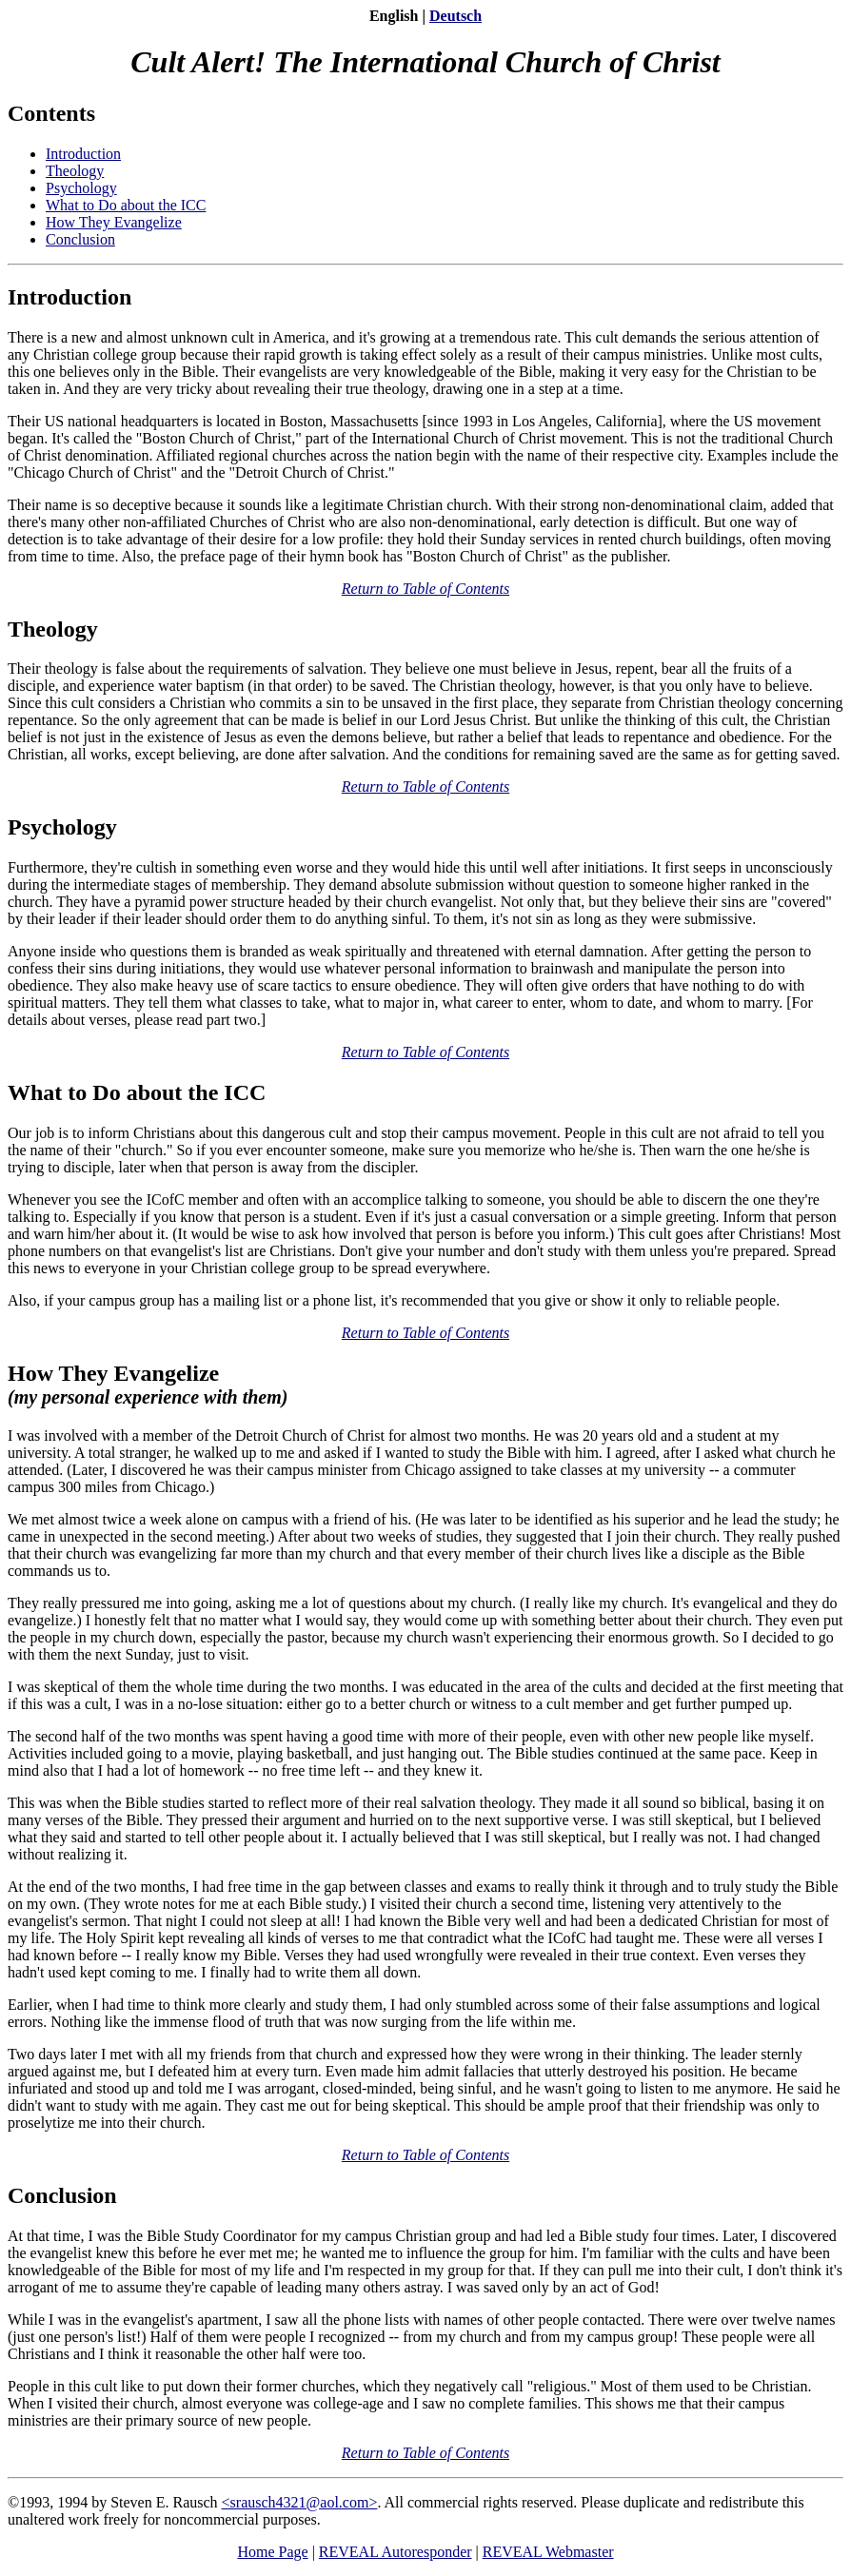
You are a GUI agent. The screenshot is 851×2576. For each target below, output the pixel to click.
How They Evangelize (114, 222)
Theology (75, 171)
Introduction (83, 154)
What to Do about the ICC (126, 205)
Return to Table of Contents (425, 588)
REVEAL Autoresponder (395, 2552)
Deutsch (455, 16)
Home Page (272, 2552)
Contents (51, 113)
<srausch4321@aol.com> (300, 2502)
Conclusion (80, 239)
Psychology (81, 188)
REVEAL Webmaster (548, 2552)
